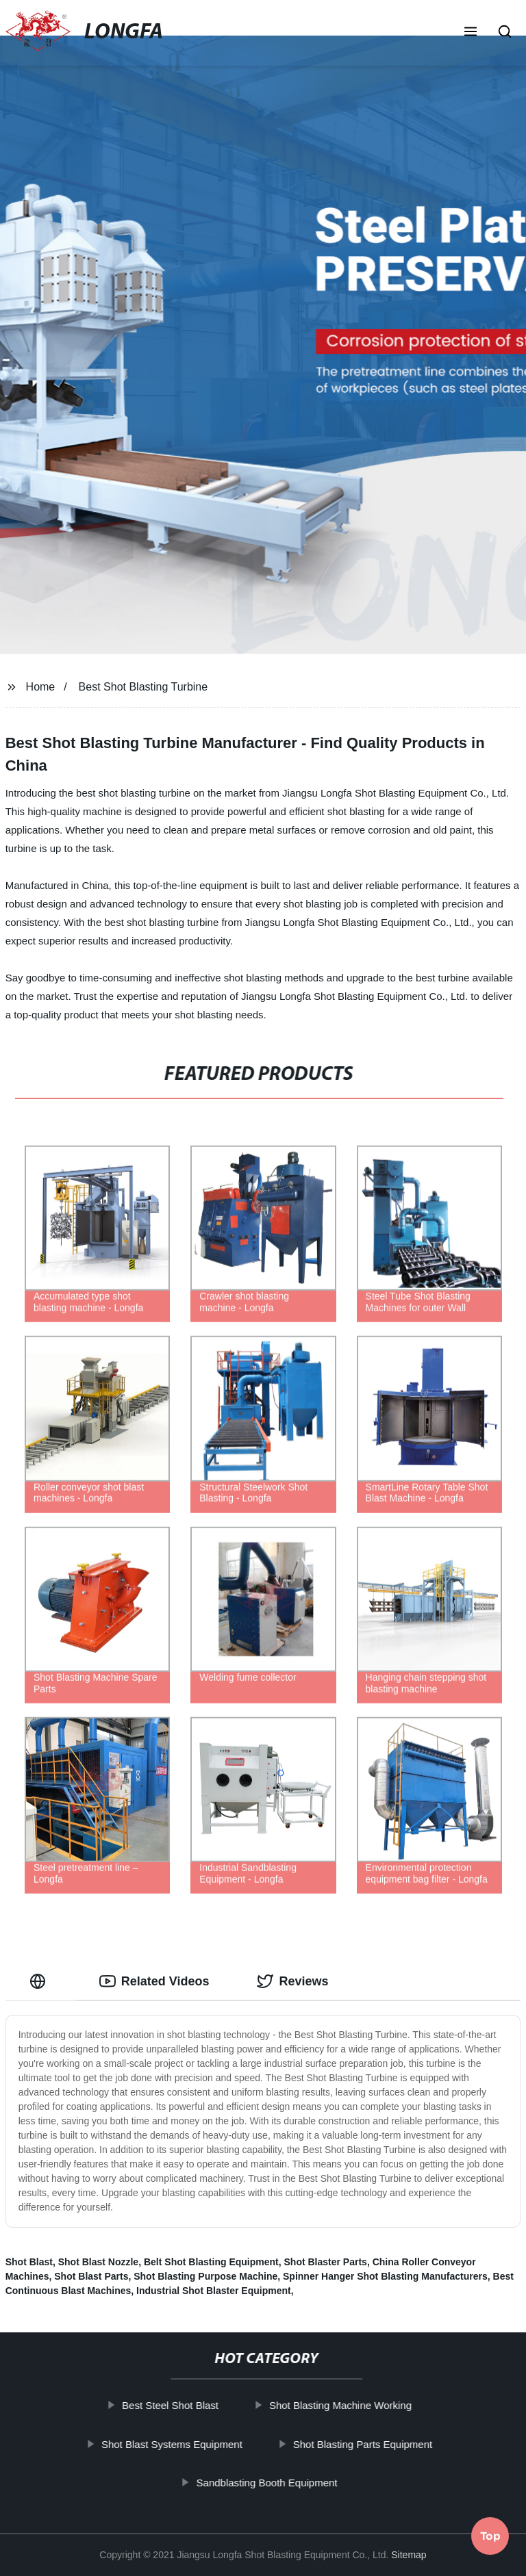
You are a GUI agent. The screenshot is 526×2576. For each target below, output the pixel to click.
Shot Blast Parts (91, 2276)
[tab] (40, 1981)
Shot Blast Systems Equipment (176, 2443)
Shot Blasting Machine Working (345, 2405)
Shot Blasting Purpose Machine (205, 2276)
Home (40, 687)
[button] (470, 33)
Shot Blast (29, 2261)
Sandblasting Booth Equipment (271, 2482)
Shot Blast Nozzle (98, 2261)
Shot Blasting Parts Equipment (366, 2443)
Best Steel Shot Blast (175, 2405)
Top (490, 2540)
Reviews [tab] (292, 1981)
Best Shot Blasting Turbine (143, 687)
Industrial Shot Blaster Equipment (213, 2290)
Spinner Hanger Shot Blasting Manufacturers (385, 2276)
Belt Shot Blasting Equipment (211, 2261)
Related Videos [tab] (154, 1981)
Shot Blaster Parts (325, 2261)
